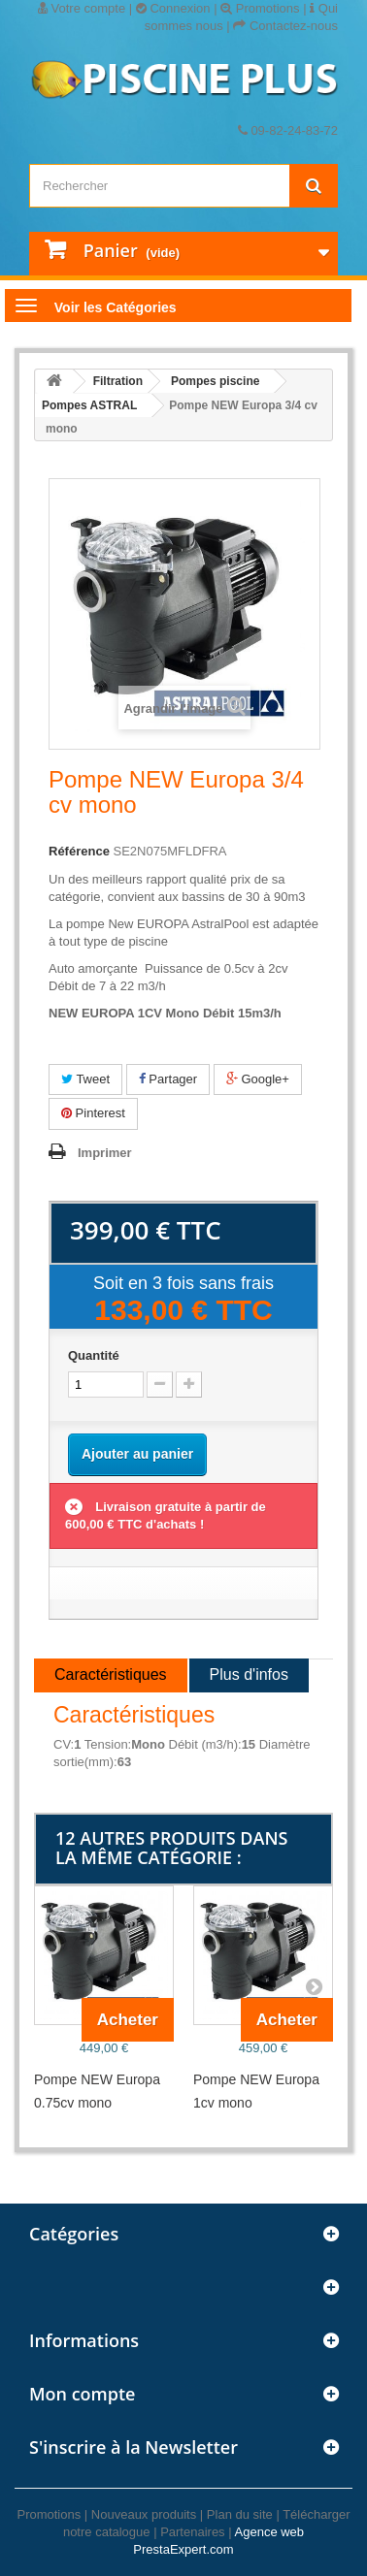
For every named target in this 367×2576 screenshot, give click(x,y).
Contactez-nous (285, 25)
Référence (79, 851)
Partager (168, 1079)
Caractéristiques (110, 1674)
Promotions (259, 8)
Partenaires (192, 2532)
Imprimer (105, 1152)
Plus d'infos (249, 1674)
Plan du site (240, 2514)
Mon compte (82, 2393)
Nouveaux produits (143, 2514)
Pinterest (93, 1113)
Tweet (85, 1079)
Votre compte (81, 8)
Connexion (173, 8)
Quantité (93, 1355)
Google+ (257, 1079)
